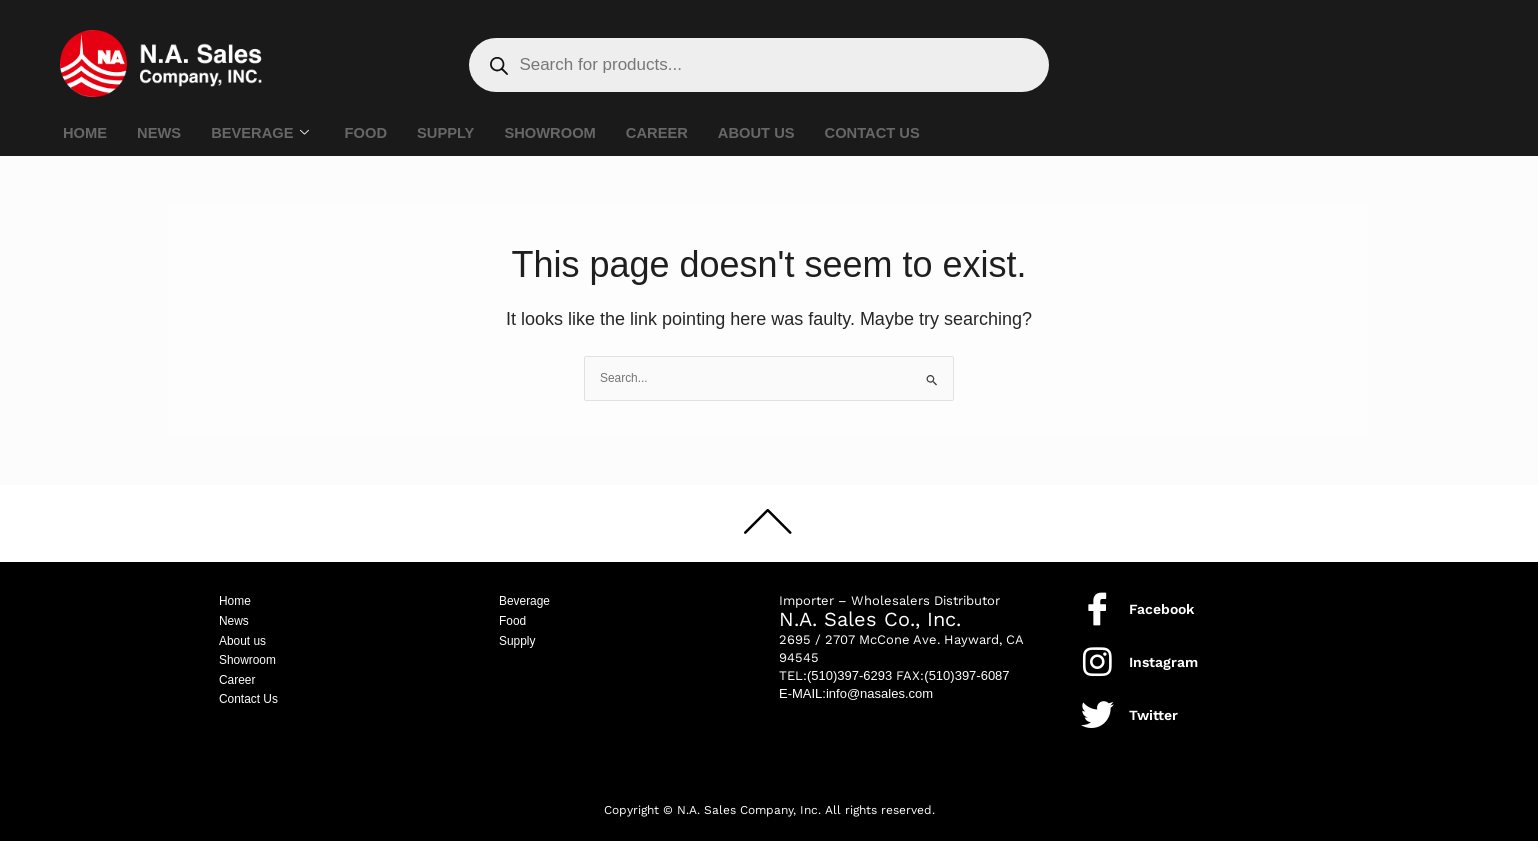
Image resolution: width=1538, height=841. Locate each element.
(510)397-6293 (849, 675)
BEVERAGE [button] (262, 134)
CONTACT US (883, 133)
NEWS (160, 133)
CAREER (665, 133)
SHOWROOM (556, 133)
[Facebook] (1097, 608)
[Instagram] (1097, 661)
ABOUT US (766, 133)
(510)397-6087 (966, 675)
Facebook (1161, 609)
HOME (85, 133)
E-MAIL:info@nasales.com (856, 693)
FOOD (369, 133)
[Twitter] (1097, 714)
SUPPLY (451, 133)
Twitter (1153, 715)
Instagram (1163, 662)
